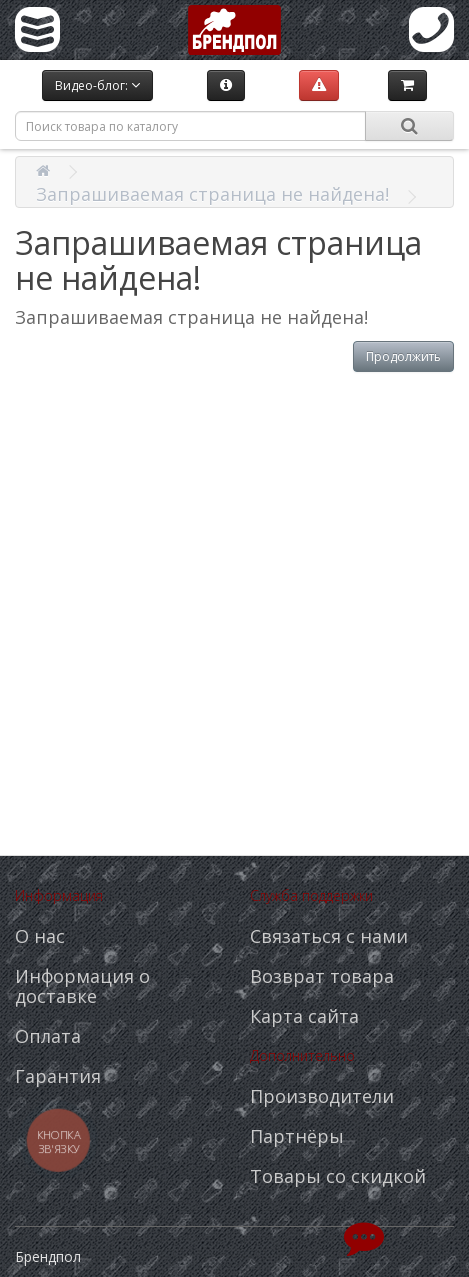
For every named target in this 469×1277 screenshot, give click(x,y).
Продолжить (403, 356)
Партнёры (297, 1136)
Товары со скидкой (338, 1176)
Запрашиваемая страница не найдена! (212, 194)
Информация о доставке (82, 986)
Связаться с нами (329, 936)
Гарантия (58, 1076)
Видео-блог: (97, 85)
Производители (322, 1096)
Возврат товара (322, 976)
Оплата (48, 1036)
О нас (40, 936)
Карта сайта (304, 1016)
